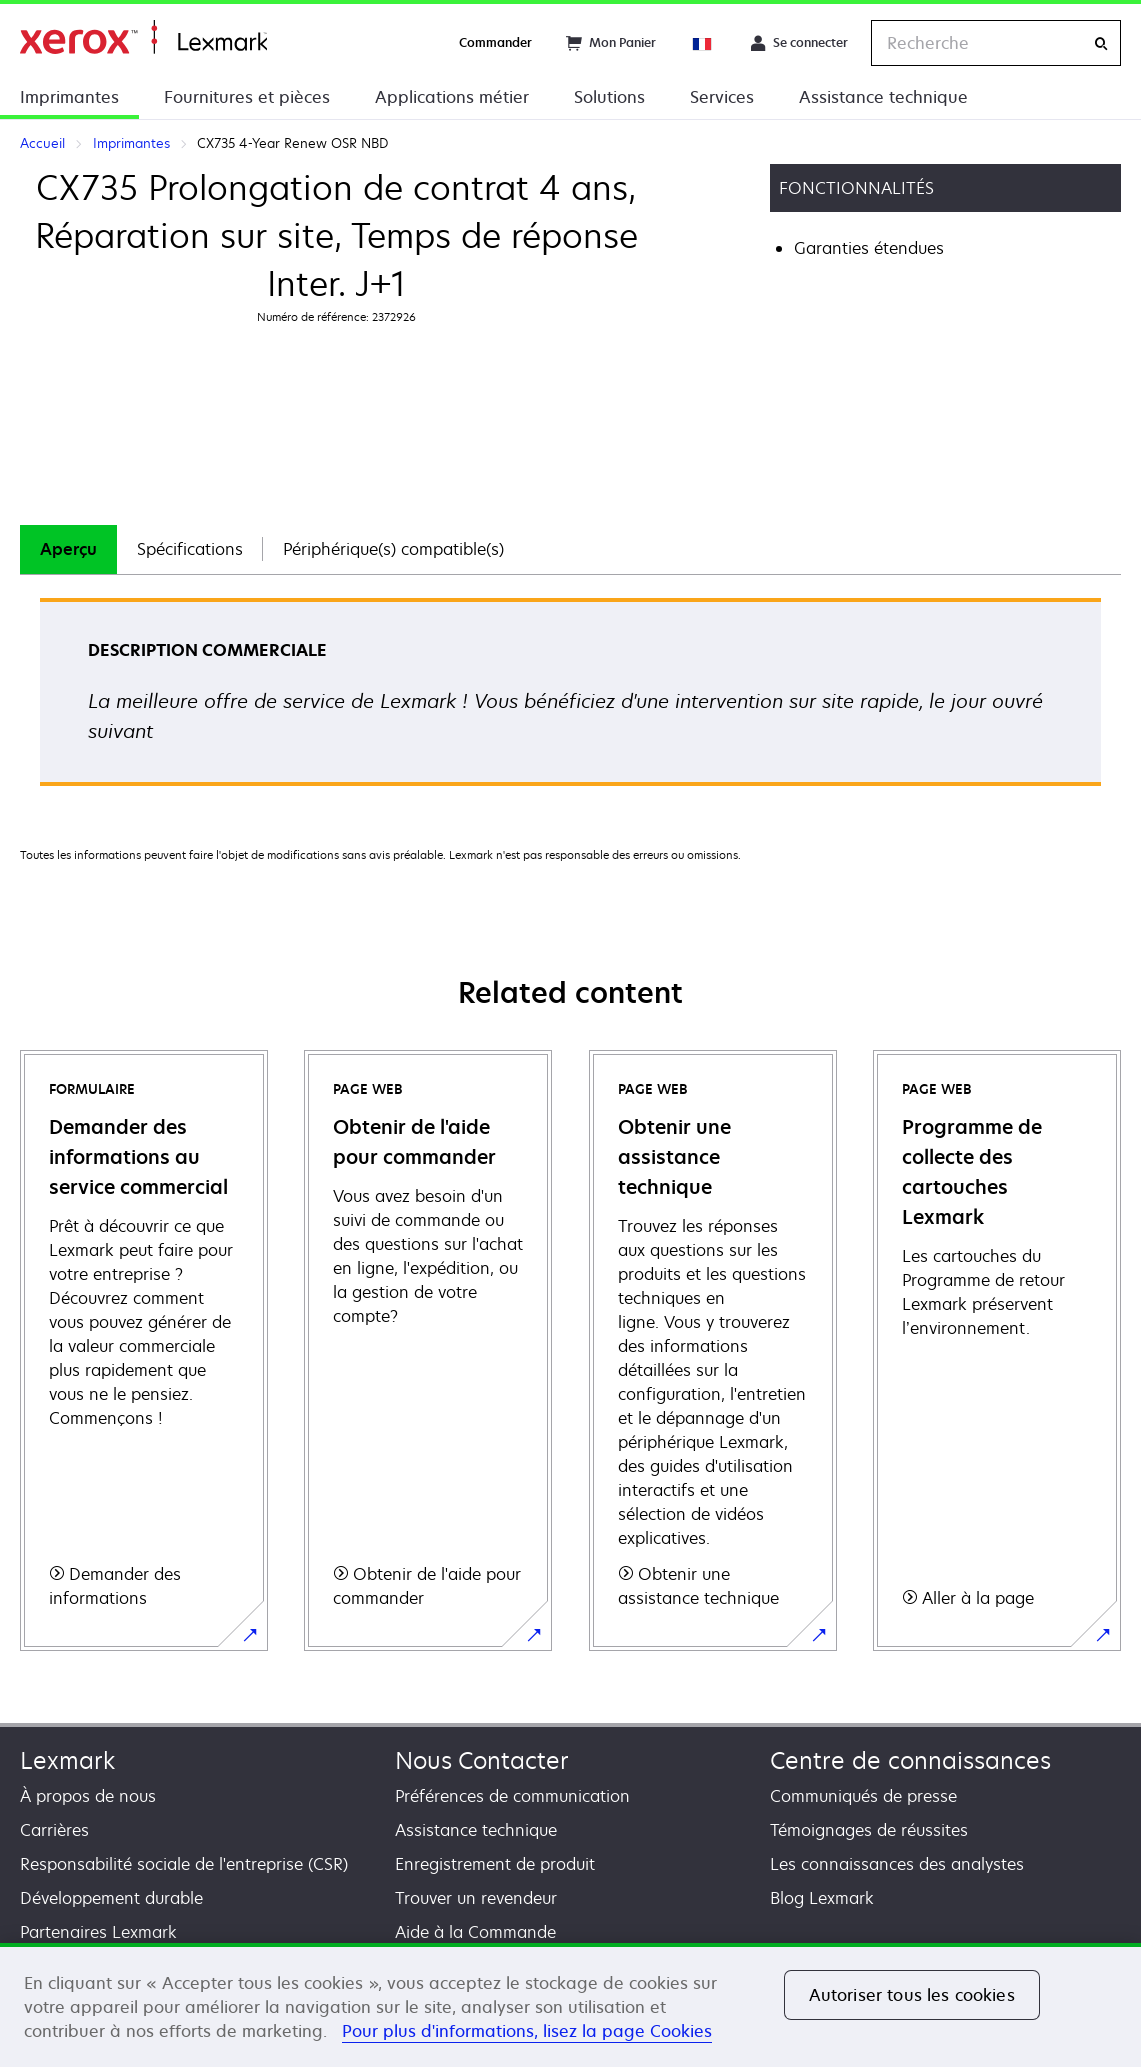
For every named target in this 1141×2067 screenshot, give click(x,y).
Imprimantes (69, 97)
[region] (570, 2005)
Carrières (54, 1830)
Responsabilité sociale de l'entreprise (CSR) (184, 1864)
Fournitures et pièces (247, 97)
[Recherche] (1101, 43)
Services (722, 97)
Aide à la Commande (475, 1932)
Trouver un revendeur (476, 1898)
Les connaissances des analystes (897, 1864)
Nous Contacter (482, 1760)
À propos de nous (88, 1796)
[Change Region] (703, 43)
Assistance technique (883, 97)
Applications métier (452, 97)
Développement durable (111, 1898)
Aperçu (68, 549)
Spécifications (190, 549)
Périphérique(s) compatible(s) (393, 549)
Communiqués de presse (863, 1796)
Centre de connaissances (910, 1760)
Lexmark (67, 1760)
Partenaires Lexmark (98, 1932)
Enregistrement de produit (495, 1864)
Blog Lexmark (822, 1898)
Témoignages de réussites (869, 1830)
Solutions (609, 97)
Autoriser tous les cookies (912, 1995)
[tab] (68, 549)
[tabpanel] (570, 698)
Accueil (143, 37)
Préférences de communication (512, 1796)
